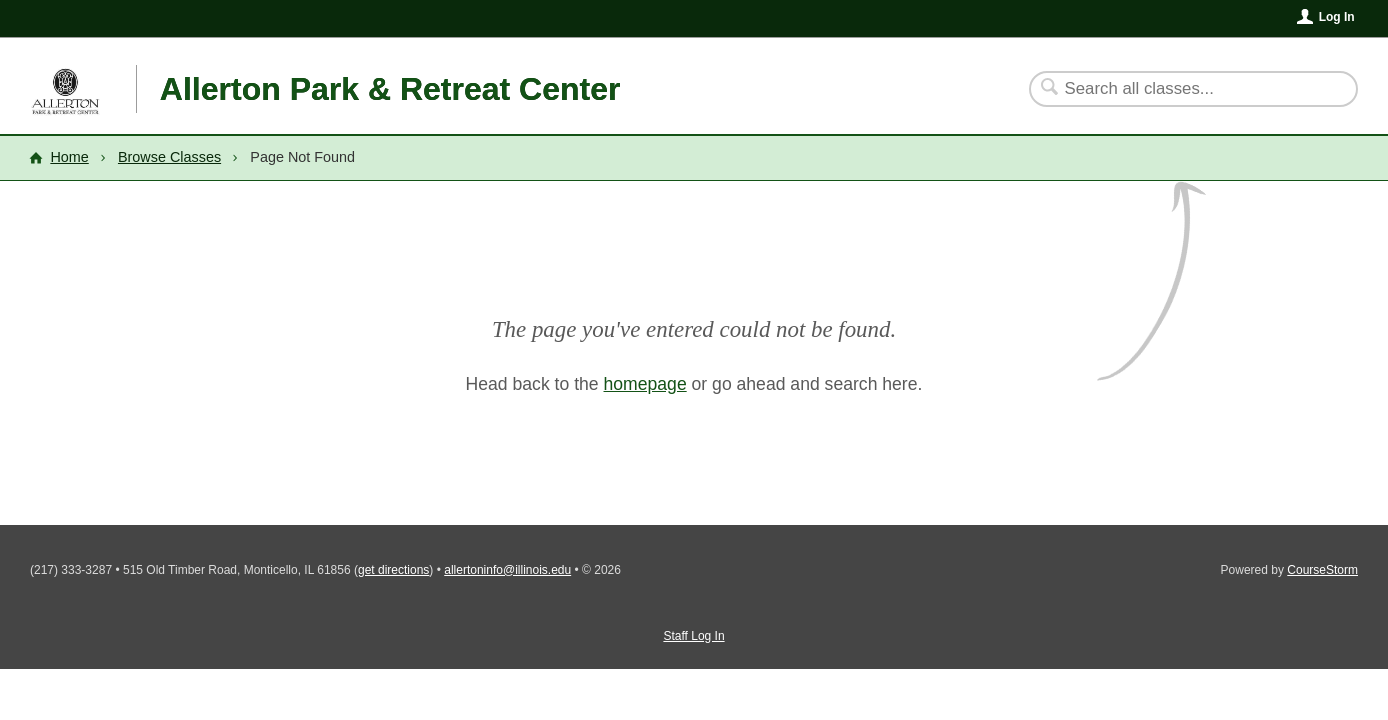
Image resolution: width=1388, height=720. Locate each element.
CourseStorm (1322, 570)
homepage (645, 384)
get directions (393, 570)
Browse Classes (169, 157)
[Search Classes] (1181, 89)
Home (69, 157)
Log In (1337, 17)
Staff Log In (693, 636)
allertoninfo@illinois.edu (507, 570)
